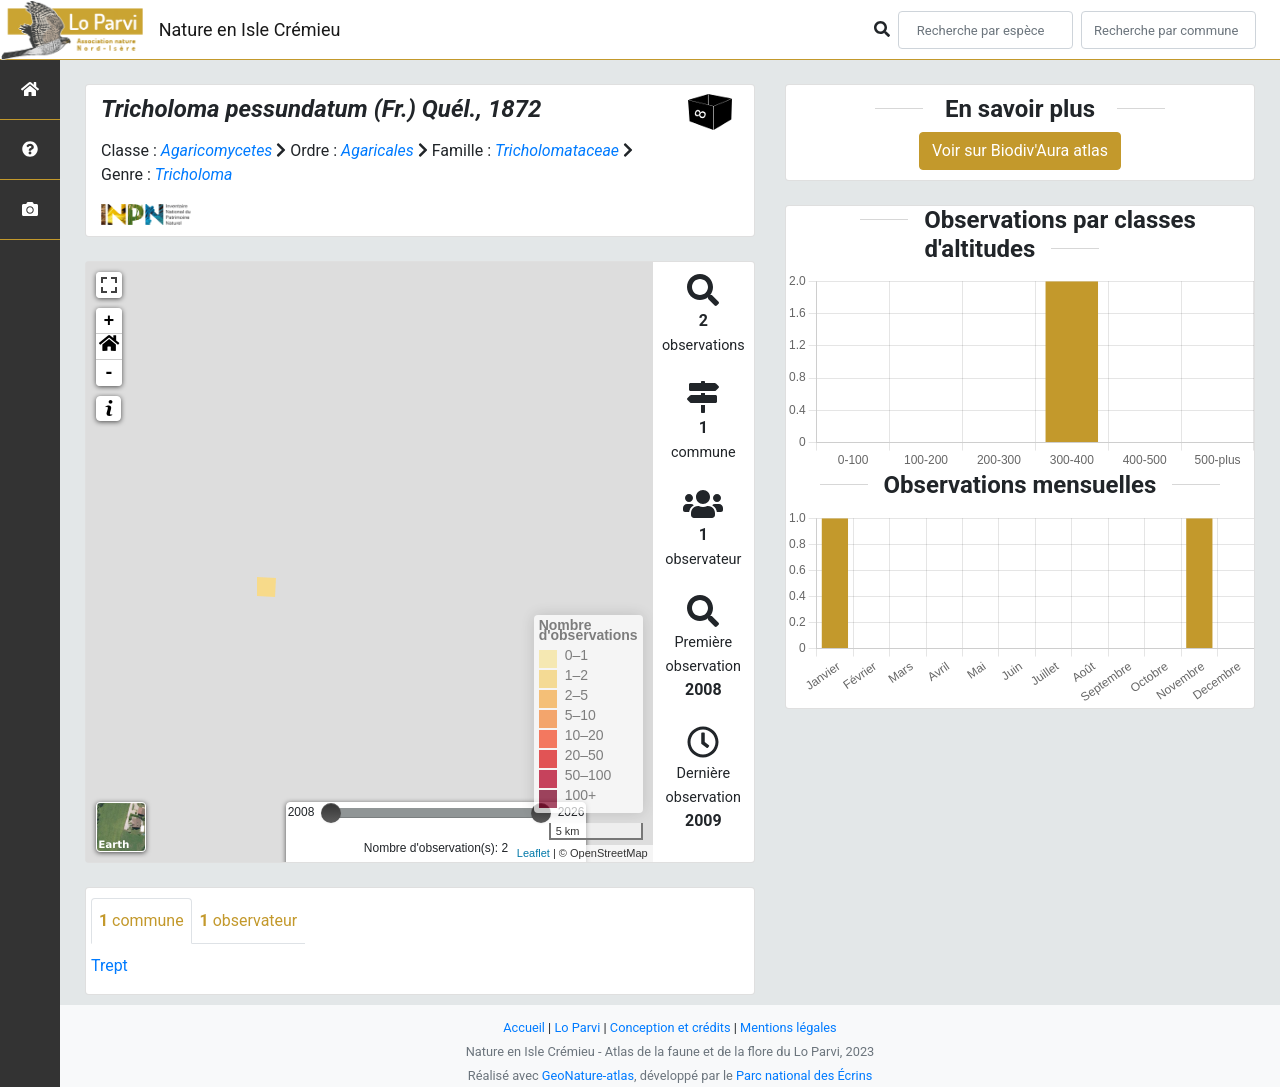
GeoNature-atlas (587, 1075)
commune (141, 920)
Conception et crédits (670, 1027)
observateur (249, 920)
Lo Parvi (577, 1027)
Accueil (524, 1027)
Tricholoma (194, 174)
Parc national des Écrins (804, 1075)
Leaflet (533, 853)
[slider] (331, 813)
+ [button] (109, 321)
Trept (109, 965)
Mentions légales (788, 1027)
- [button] (109, 373)
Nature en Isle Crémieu (250, 29)
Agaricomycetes (217, 150)
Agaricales (377, 150)
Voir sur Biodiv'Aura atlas (1020, 150)
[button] (109, 347)
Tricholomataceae (558, 150)
